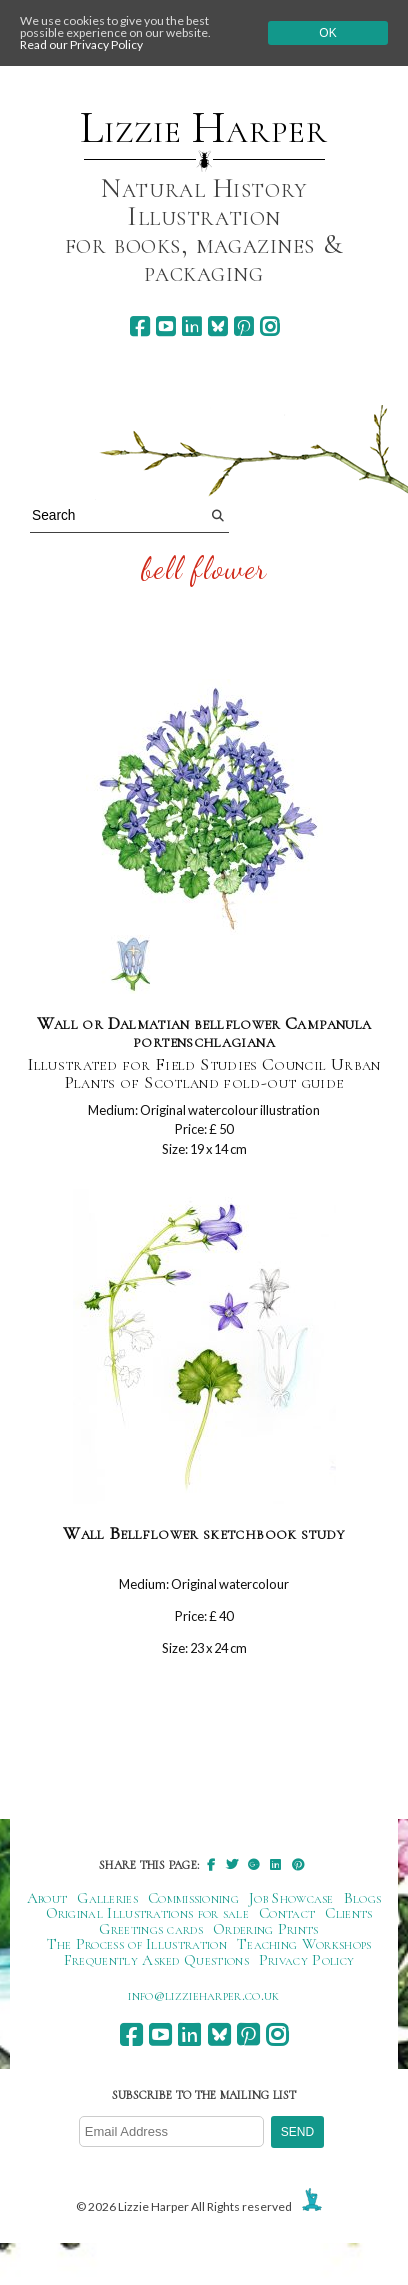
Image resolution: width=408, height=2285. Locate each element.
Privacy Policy (306, 1960)
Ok (327, 33)
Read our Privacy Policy (81, 44)
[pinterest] (243, 326)
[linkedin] (191, 326)
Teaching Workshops (304, 1944)
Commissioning (193, 1898)
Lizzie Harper (203, 128)
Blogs (363, 1898)
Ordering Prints (266, 1929)
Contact (287, 1913)
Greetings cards (151, 1929)
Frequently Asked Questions (156, 1960)
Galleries (107, 1898)
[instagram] (269, 326)
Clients (348, 1913)
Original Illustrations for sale (148, 1913)
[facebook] (139, 326)
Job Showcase (291, 1898)
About (47, 1898)
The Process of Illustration (137, 1944)
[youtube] (165, 326)
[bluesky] (217, 326)
